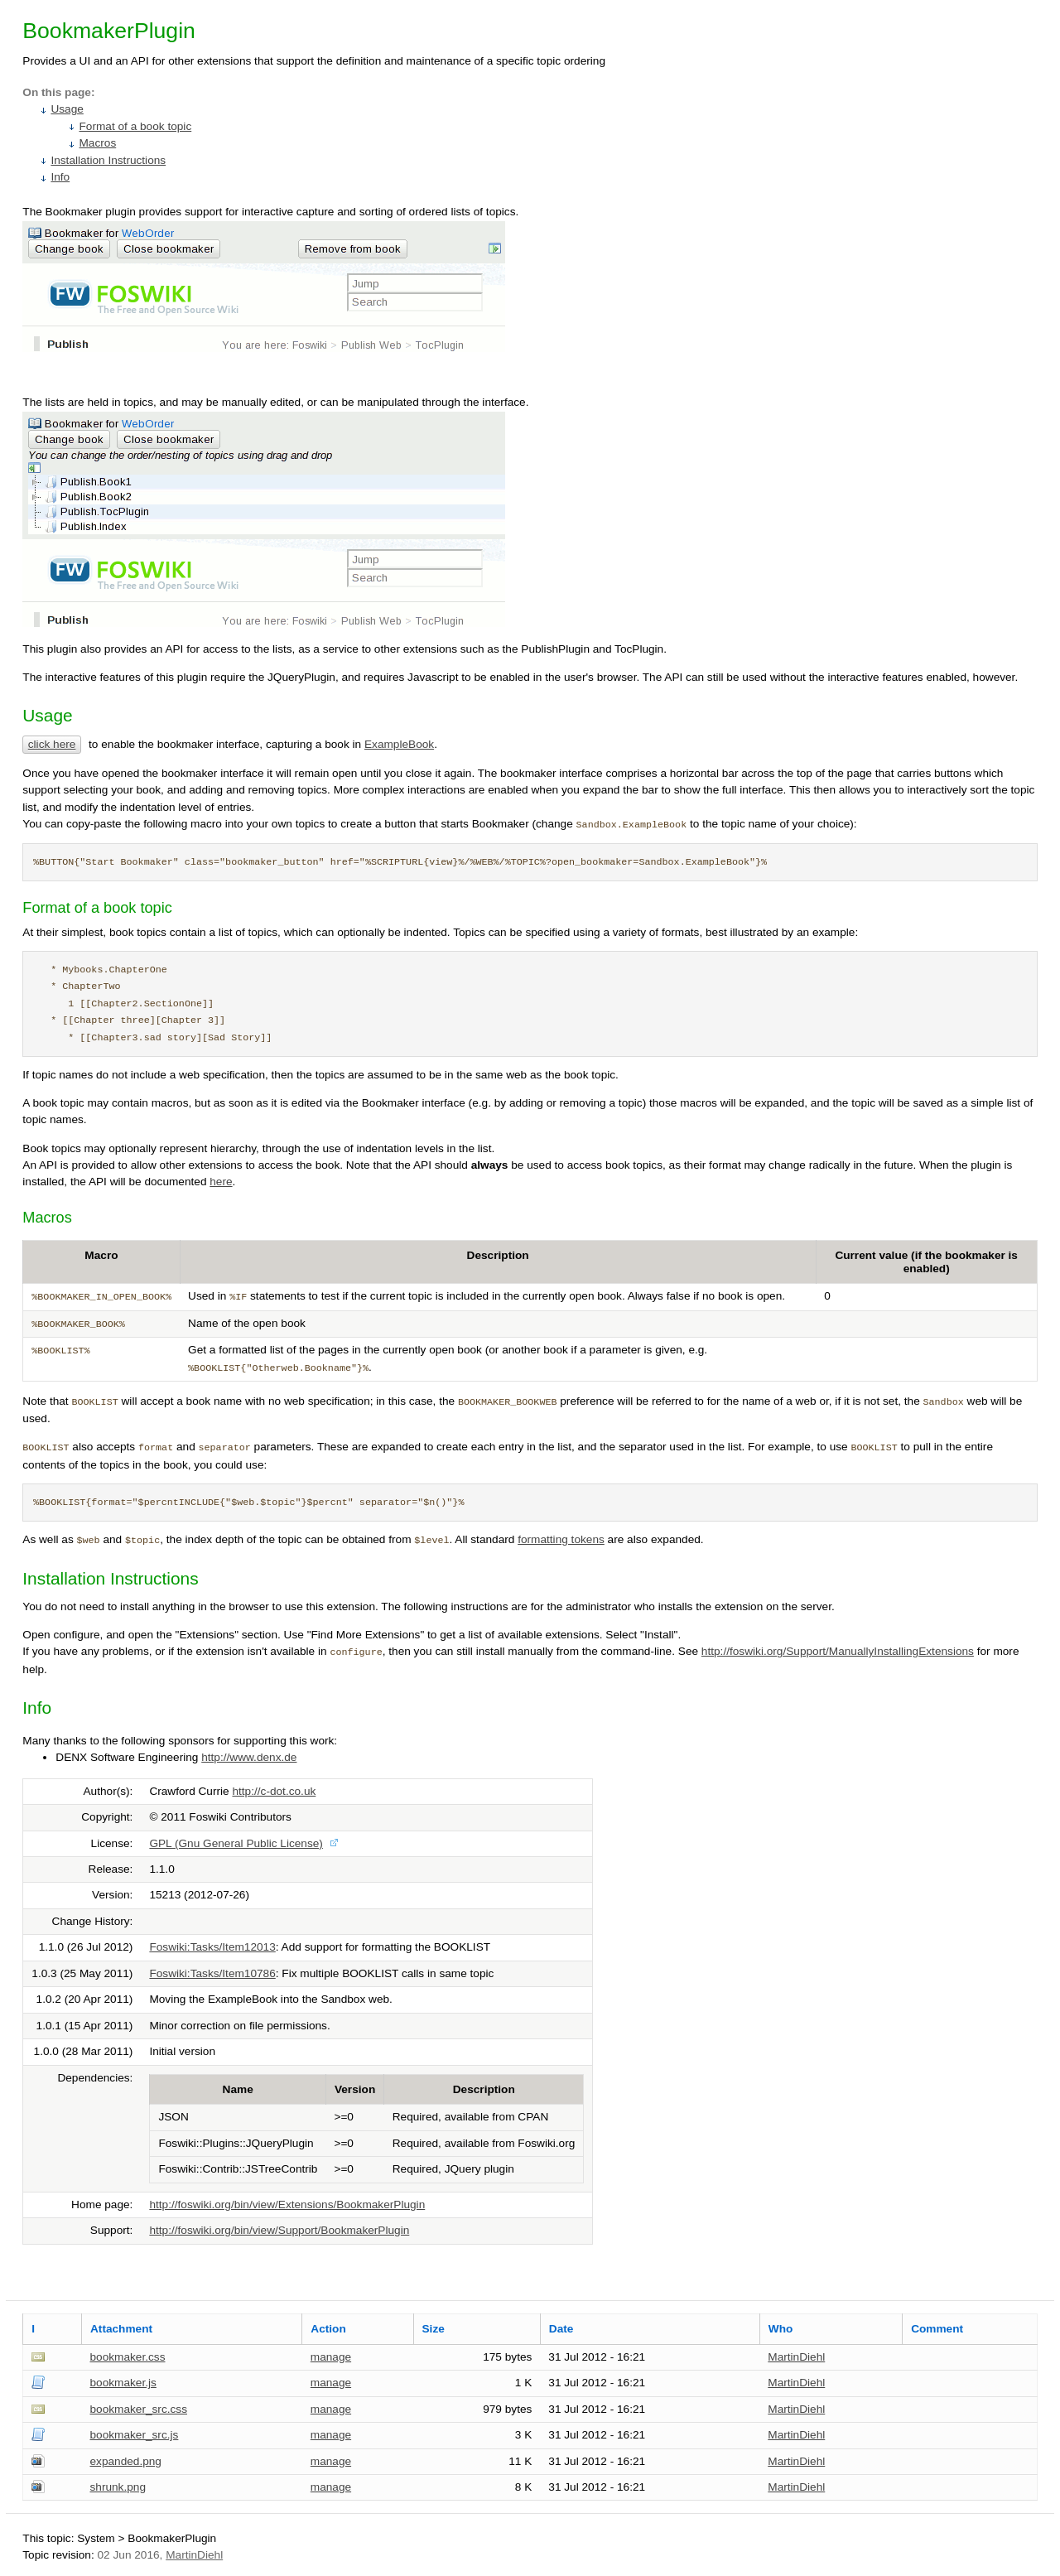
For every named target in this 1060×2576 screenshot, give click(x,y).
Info (60, 177)
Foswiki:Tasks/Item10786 (212, 1973)
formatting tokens (561, 1539)
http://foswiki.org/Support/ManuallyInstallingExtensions (837, 1651)
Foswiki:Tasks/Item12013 (212, 1947)
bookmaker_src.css (138, 2409)
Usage (67, 109)
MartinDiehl (796, 2357)
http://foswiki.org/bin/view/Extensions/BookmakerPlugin (287, 2204)
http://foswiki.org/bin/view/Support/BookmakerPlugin (279, 2230)
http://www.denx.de (248, 1757)
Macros (97, 143)
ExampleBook (399, 744)
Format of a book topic (135, 126)
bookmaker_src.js (133, 2435)
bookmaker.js (122, 2382)
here (221, 1181)
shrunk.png (117, 2487)
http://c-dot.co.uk (274, 1791)
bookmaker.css (127, 2357)
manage (331, 2357)
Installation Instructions (108, 160)
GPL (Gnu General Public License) (236, 1843)
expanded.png (125, 2461)
